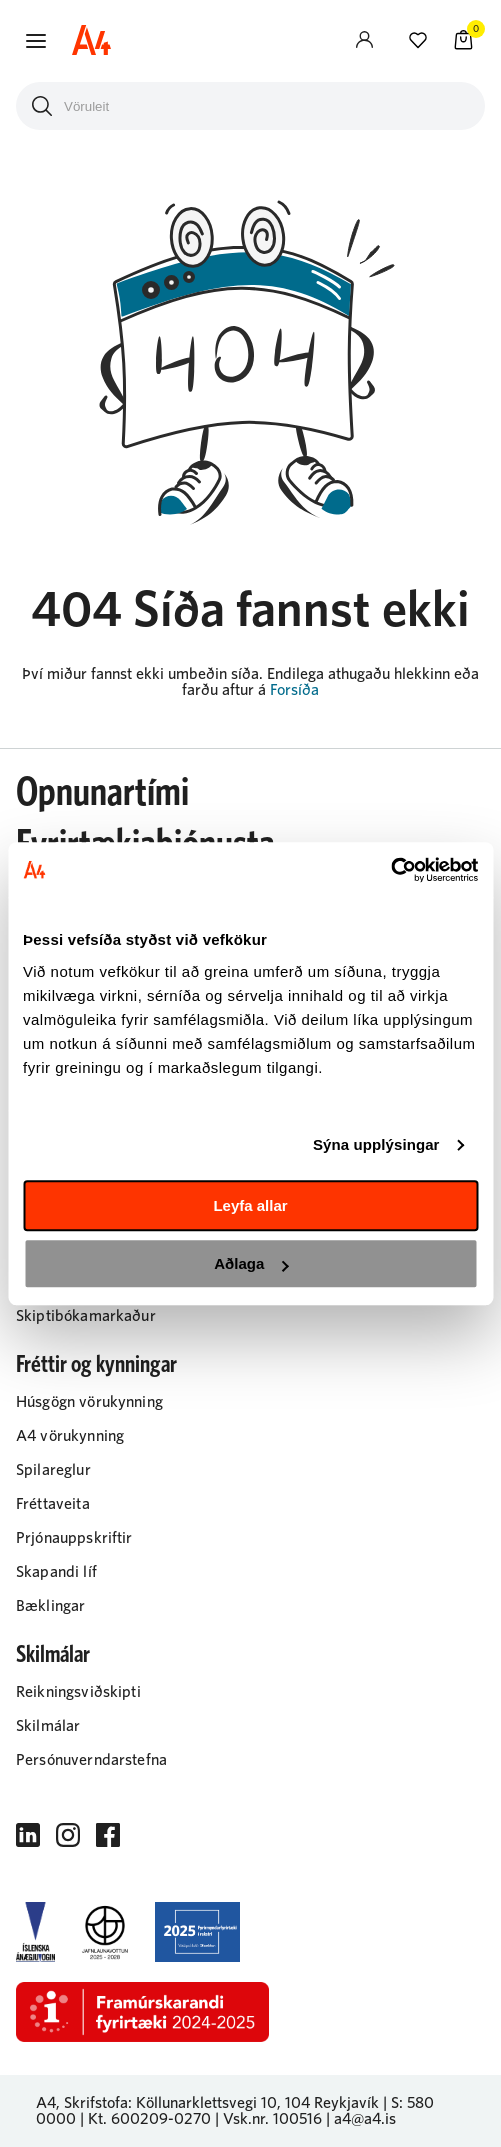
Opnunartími (102, 793)
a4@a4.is (365, 2119)
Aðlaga (251, 1263)
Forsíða (294, 690)
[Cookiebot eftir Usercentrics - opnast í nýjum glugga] (390, 870)
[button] (36, 41)
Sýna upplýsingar (376, 1144)
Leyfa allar (250, 1205)
